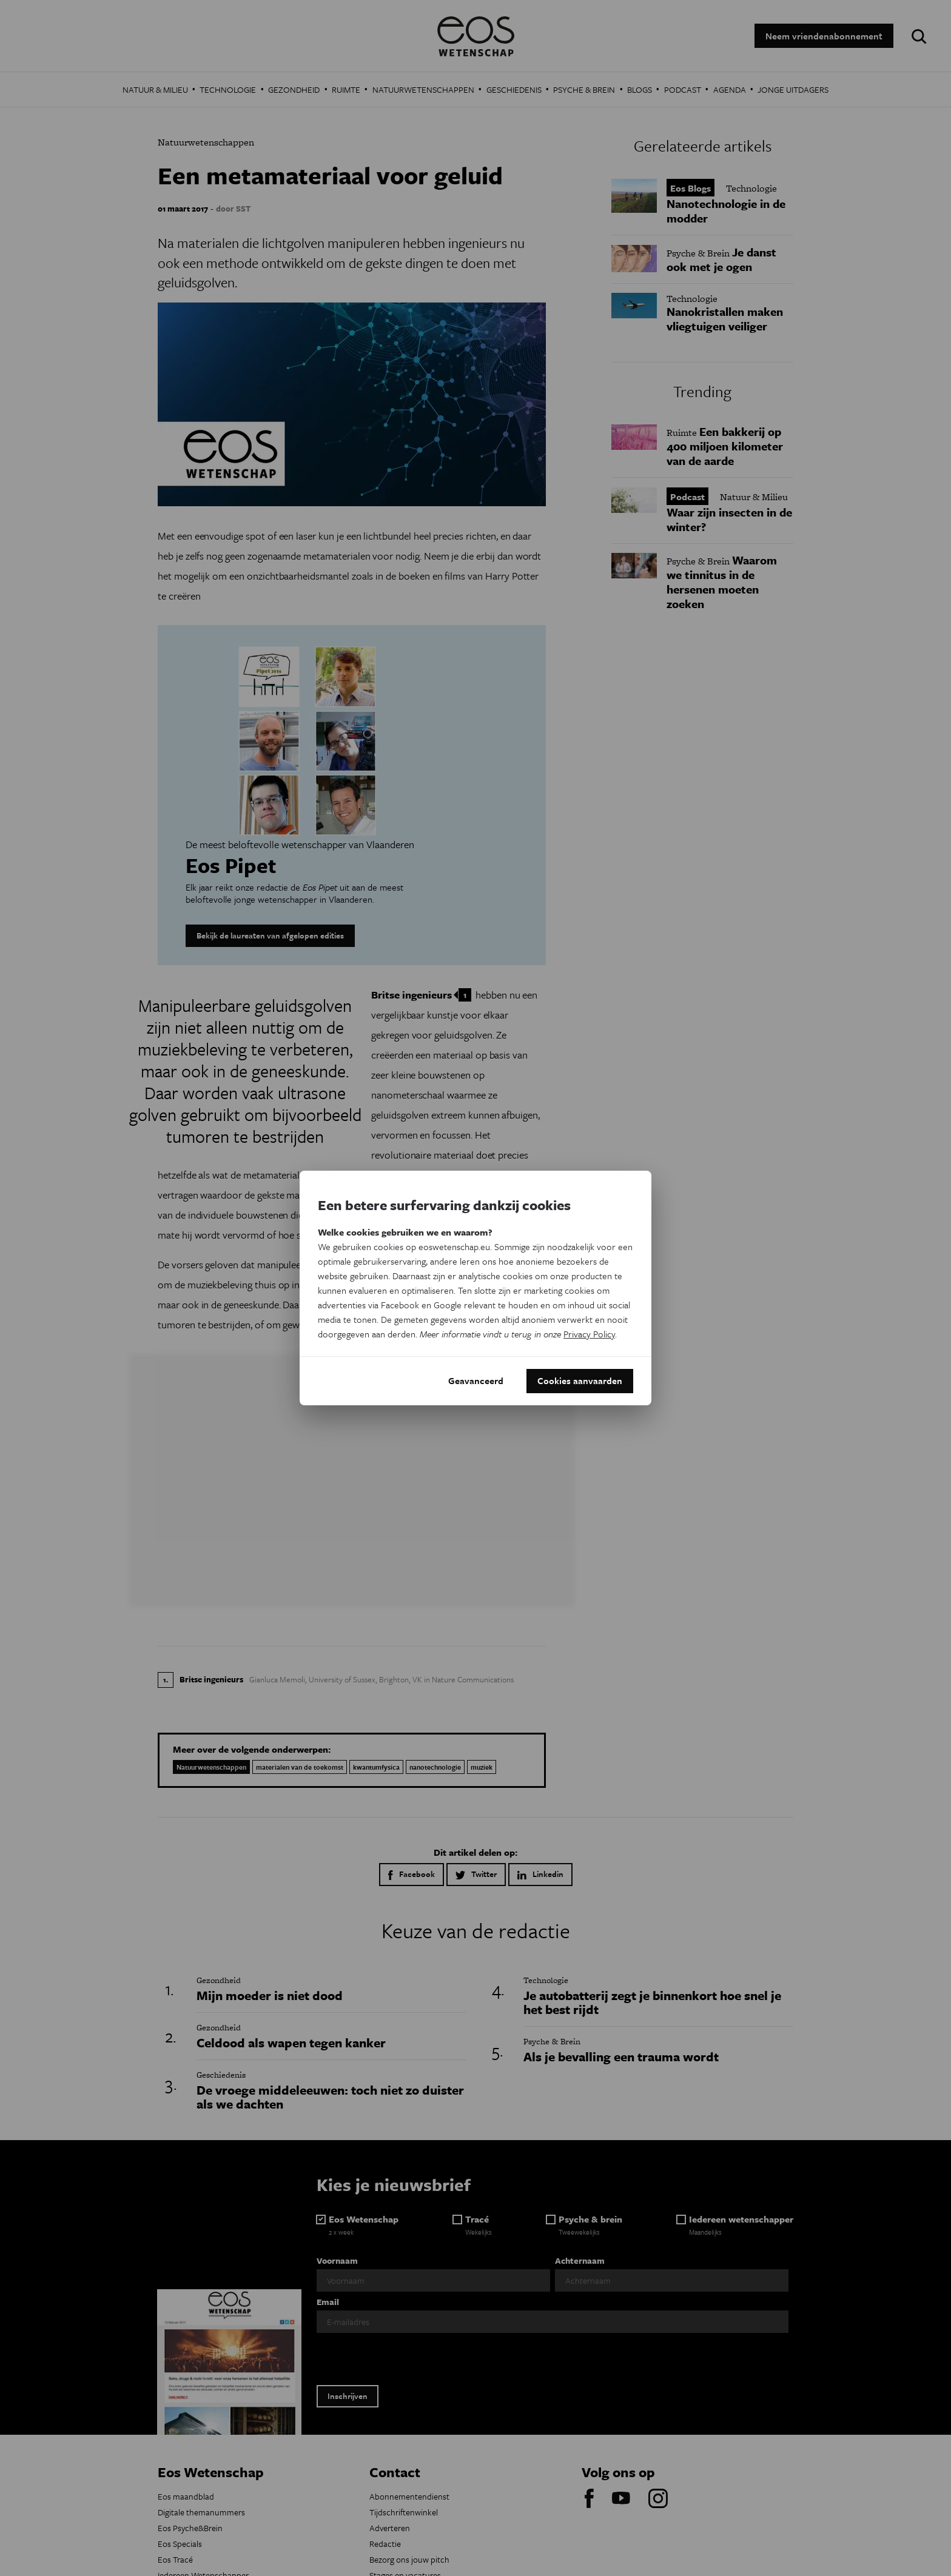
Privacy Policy (589, 1333)
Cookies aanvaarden (579, 1381)
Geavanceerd (475, 1381)
